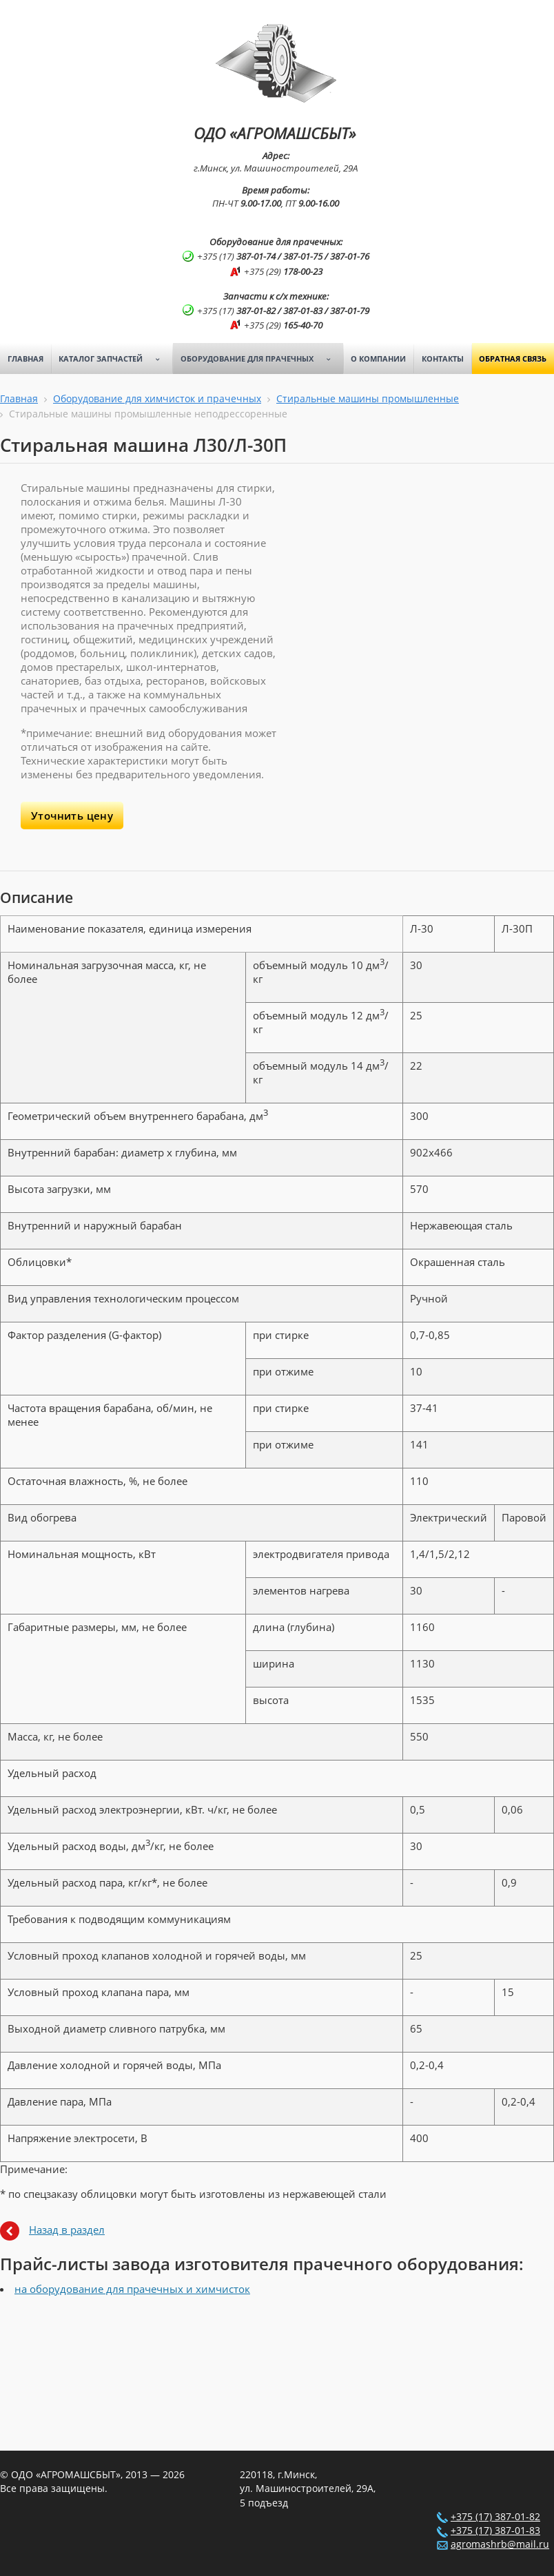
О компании (378, 358)
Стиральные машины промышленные (367, 399)
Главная (25, 358)
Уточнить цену (72, 815)
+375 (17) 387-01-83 (495, 2530)
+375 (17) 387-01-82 (495, 2517)
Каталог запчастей (114, 359)
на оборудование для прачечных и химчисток (132, 2289)
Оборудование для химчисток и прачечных (157, 399)
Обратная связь (512, 358)
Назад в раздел (67, 2229)
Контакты (443, 358)
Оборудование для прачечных (260, 359)
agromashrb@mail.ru (500, 2544)
